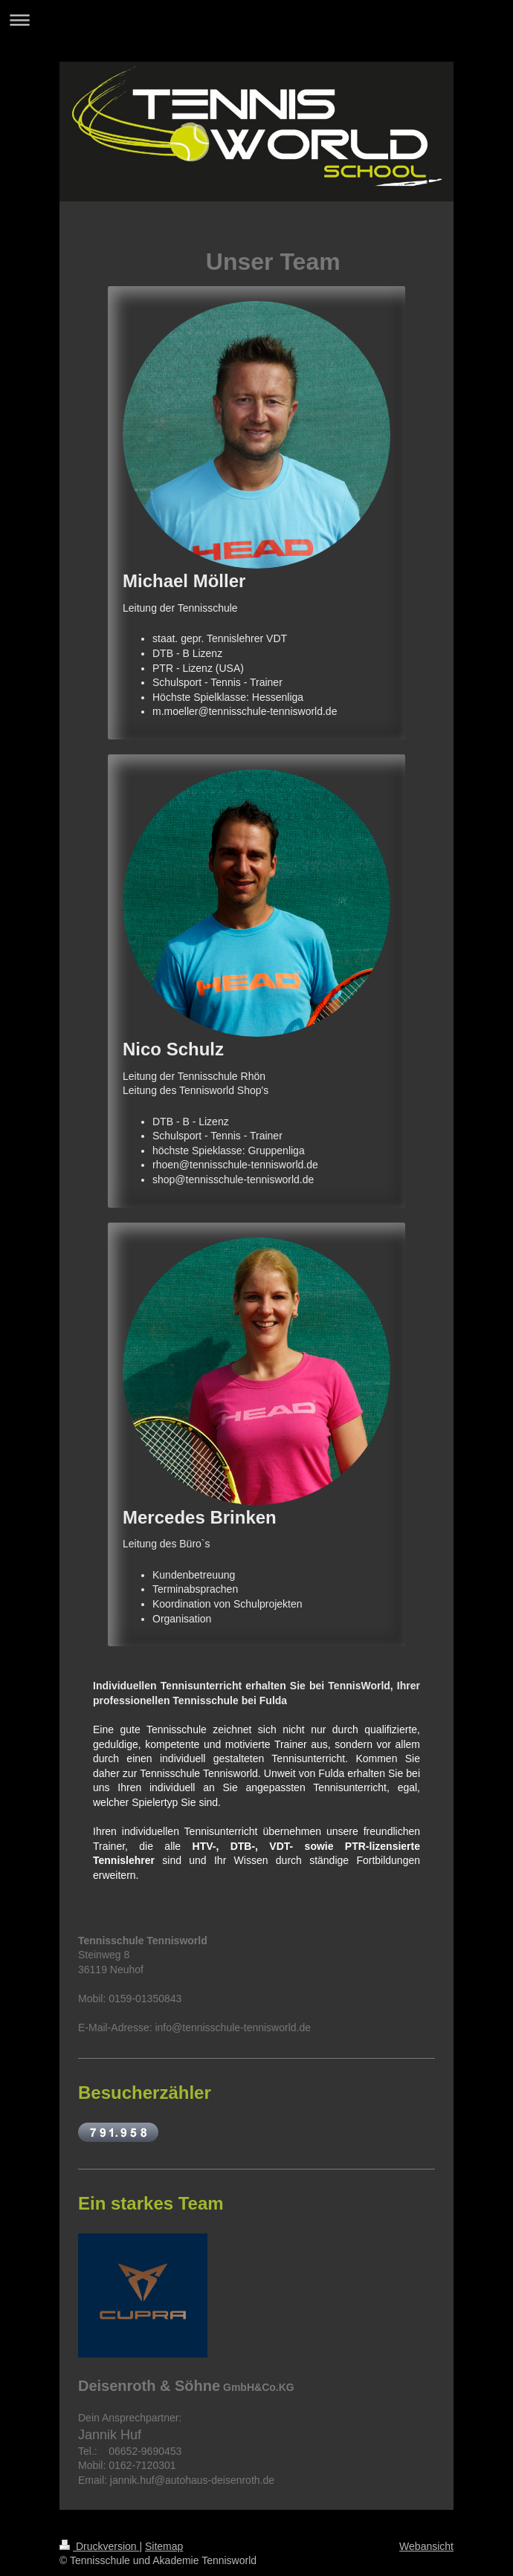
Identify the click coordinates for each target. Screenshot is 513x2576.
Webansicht (426, 2546)
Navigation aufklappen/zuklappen (256, 20)
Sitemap (164, 2546)
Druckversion (99, 2546)
